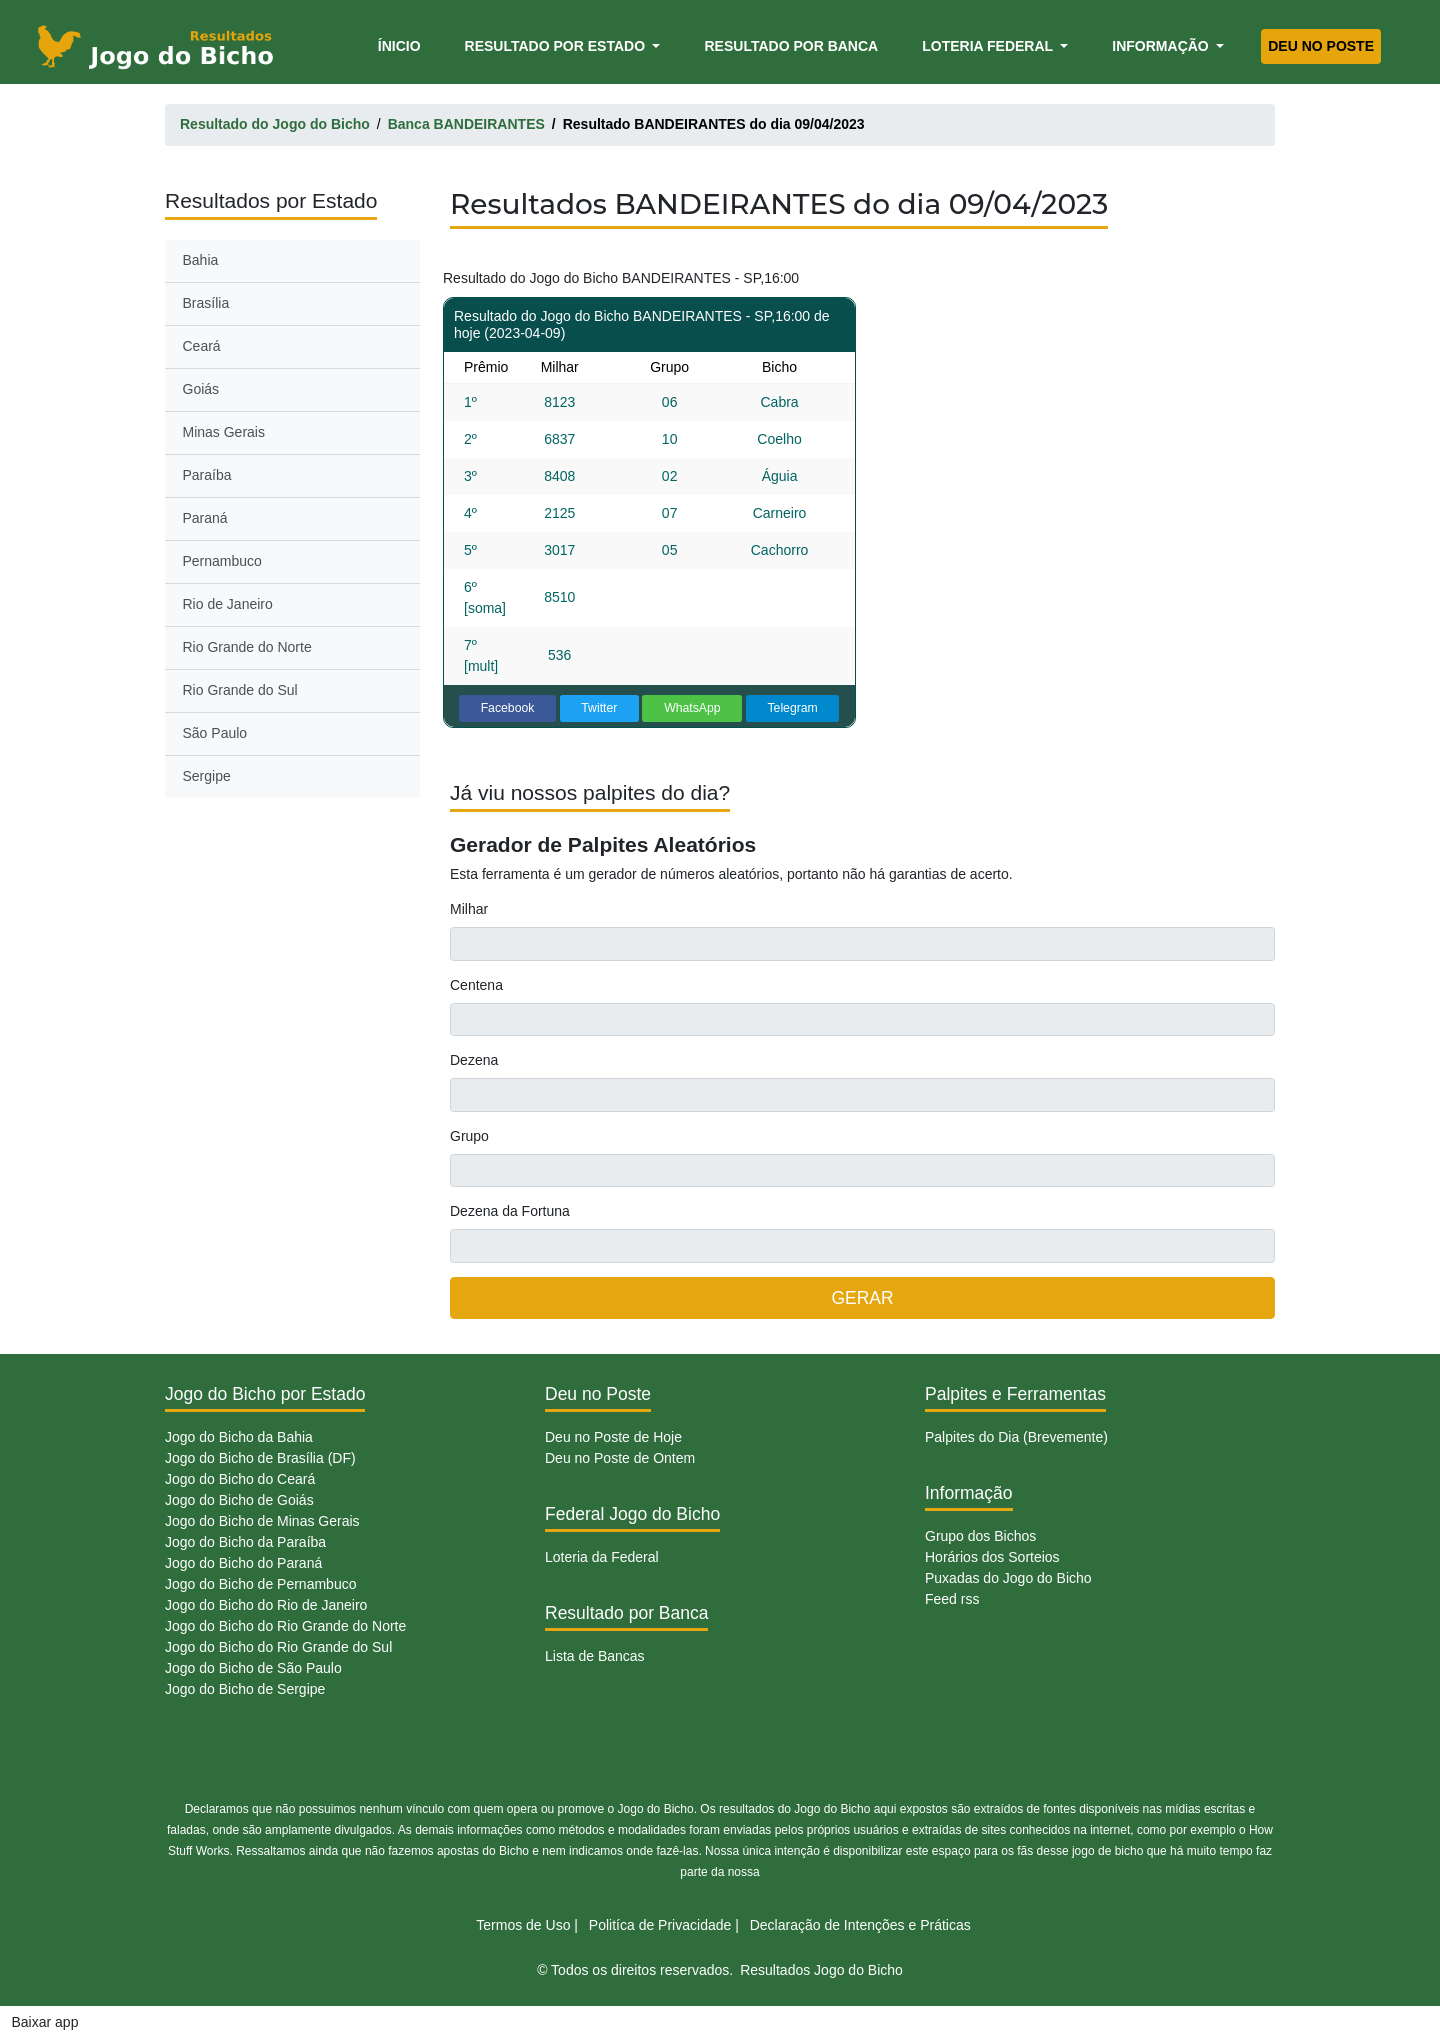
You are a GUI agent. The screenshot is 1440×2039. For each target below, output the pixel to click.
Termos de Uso (523, 1925)
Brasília (206, 303)
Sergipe (207, 776)
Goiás (201, 389)
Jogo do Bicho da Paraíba (245, 1542)
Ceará (202, 346)
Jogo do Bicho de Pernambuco (260, 1584)
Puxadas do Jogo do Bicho (1008, 1578)
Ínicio (403, 44)
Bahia (201, 260)
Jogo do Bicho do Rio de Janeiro (266, 1605)
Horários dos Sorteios (992, 1557)
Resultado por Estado (557, 46)
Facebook (508, 708)
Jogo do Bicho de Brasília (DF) (260, 1458)
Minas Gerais (224, 432)
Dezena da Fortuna (510, 1211)
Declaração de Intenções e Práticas (860, 1925)
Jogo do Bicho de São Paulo (253, 1668)
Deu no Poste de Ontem (620, 1458)
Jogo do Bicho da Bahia (239, 1437)
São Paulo (215, 733)
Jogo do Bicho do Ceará (240, 1479)
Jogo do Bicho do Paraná (243, 1563)
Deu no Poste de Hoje (613, 1437)
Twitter (599, 708)
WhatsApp (692, 708)
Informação (1162, 46)
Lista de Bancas (595, 1656)
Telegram (792, 708)
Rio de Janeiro (228, 604)
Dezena (474, 1060)
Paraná (205, 518)
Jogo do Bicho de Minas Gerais (262, 1521)
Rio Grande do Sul (240, 690)
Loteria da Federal (602, 1557)
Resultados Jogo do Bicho (821, 1970)
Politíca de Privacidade (660, 1925)
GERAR (862, 1298)
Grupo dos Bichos (980, 1536)
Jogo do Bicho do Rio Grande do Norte (285, 1626)
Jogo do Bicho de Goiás (239, 1500)
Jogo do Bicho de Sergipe (245, 1689)
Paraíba (207, 475)
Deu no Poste (1321, 46)
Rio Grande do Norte (247, 647)
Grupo (469, 1136)
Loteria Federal (989, 46)
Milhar (469, 909)
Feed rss (952, 1599)
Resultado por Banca (791, 46)
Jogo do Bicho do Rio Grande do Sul (278, 1647)
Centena (476, 985)
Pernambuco (222, 561)
